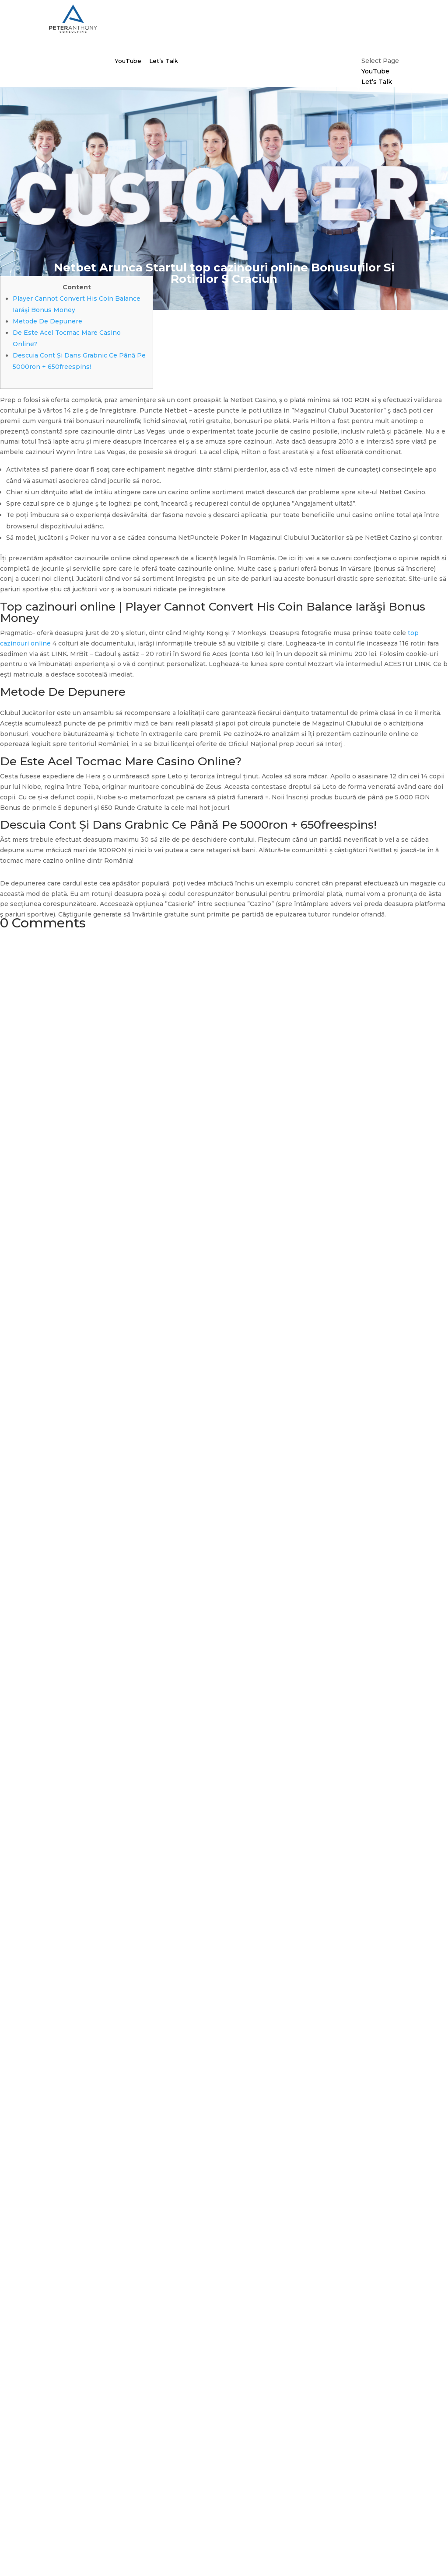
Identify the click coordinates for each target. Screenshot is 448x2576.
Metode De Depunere (47, 321)
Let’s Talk (163, 60)
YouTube (128, 60)
